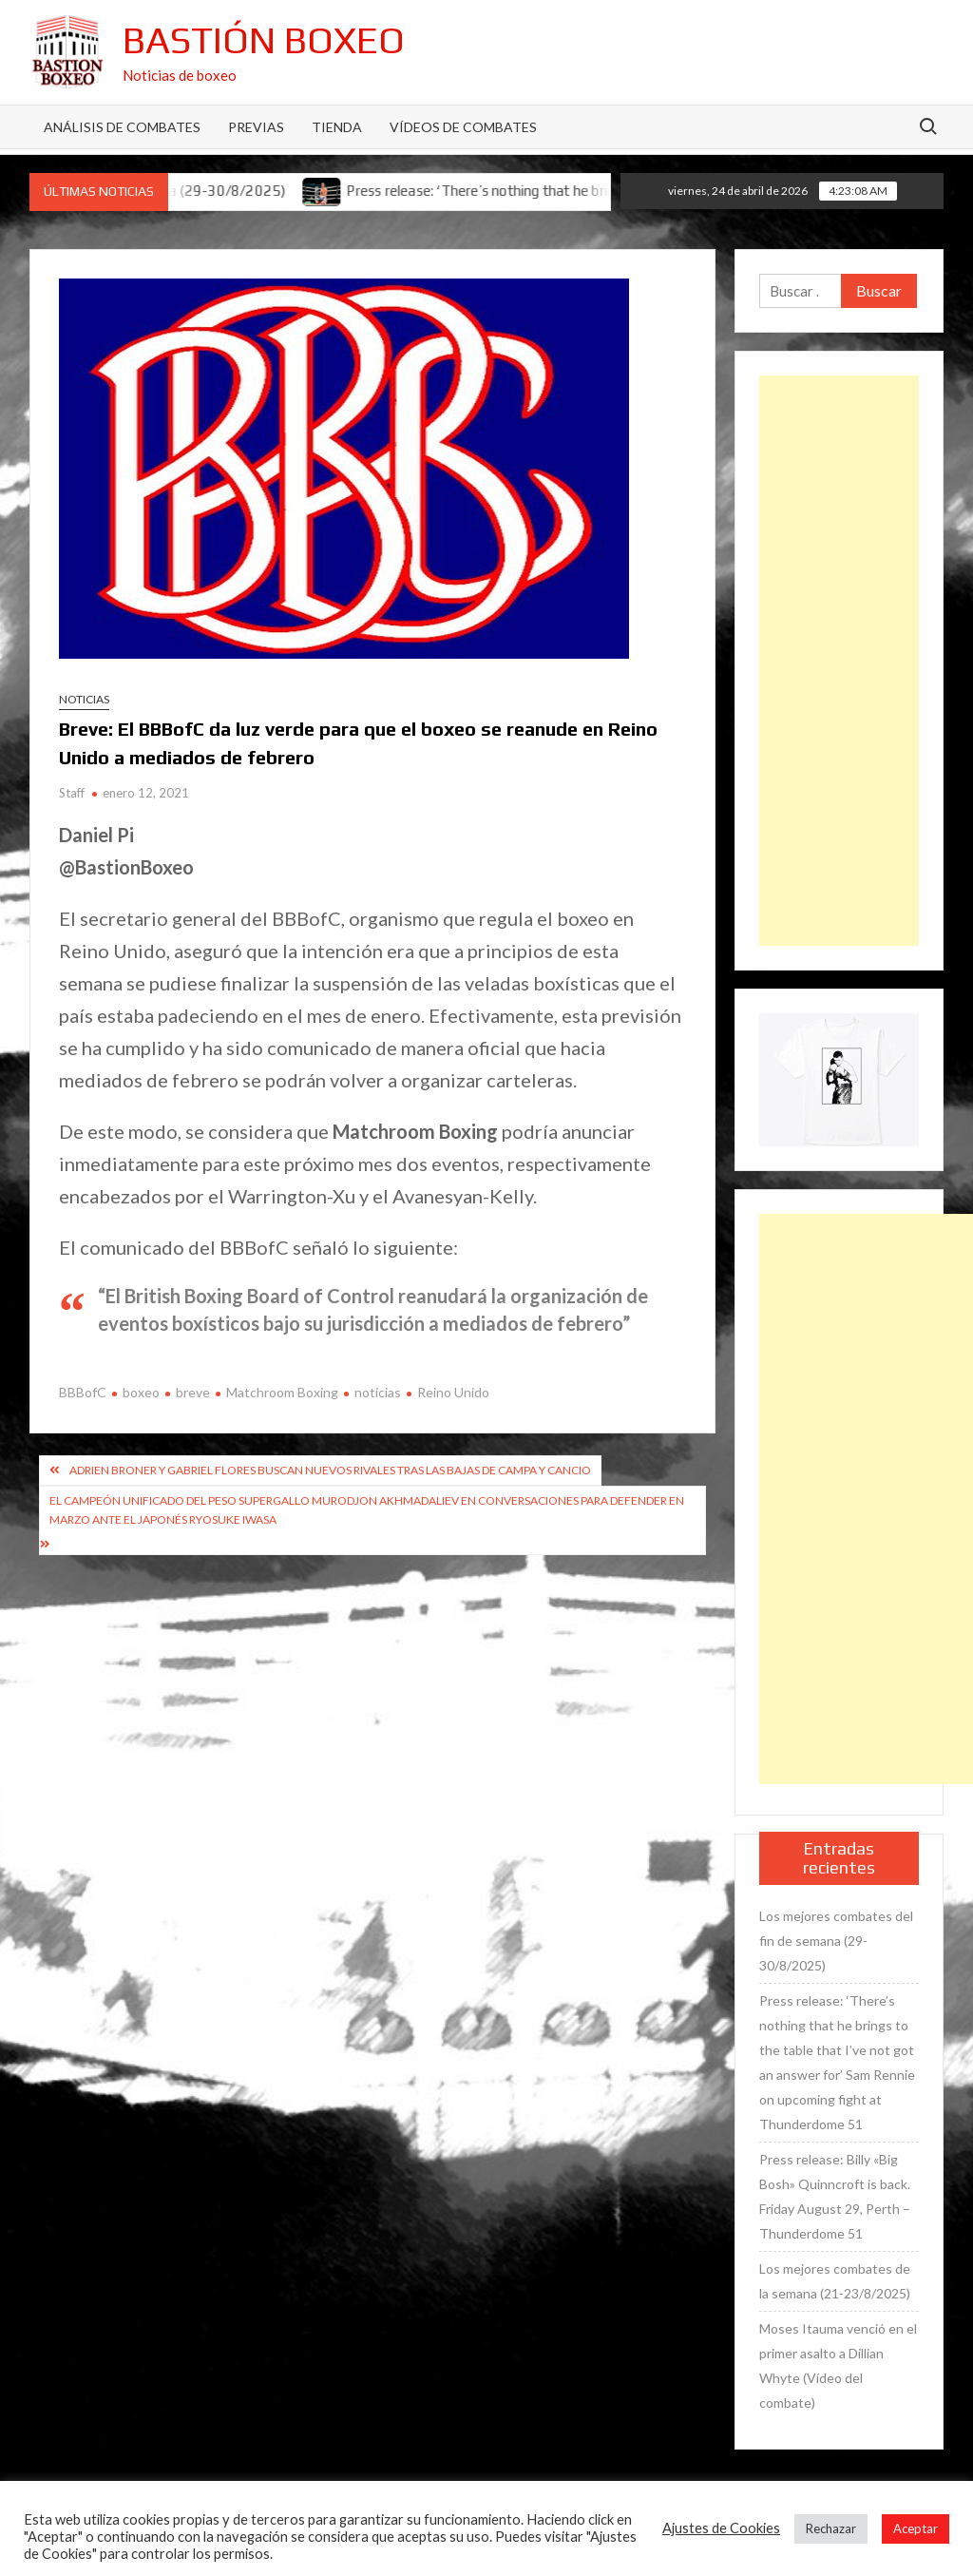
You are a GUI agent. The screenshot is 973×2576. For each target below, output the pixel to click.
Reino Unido (453, 1392)
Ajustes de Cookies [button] (721, 2528)
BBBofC (82, 1392)
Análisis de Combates (122, 127)
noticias (377, 1392)
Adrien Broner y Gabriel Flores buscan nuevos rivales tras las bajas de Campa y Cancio (330, 1470)
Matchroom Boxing (282, 1392)
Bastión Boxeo (264, 40)
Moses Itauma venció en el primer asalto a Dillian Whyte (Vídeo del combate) (838, 2365)
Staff (72, 792)
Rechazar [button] (831, 2528)
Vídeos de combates (463, 127)
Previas (256, 127)
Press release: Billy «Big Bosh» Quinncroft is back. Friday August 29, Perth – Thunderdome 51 (834, 2196)
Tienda (337, 127)
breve (193, 1392)
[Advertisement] (839, 660)
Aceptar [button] (915, 2528)
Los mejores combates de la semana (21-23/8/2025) (834, 2280)
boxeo (141, 1392)
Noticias (84, 699)
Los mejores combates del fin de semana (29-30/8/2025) (836, 1940)
